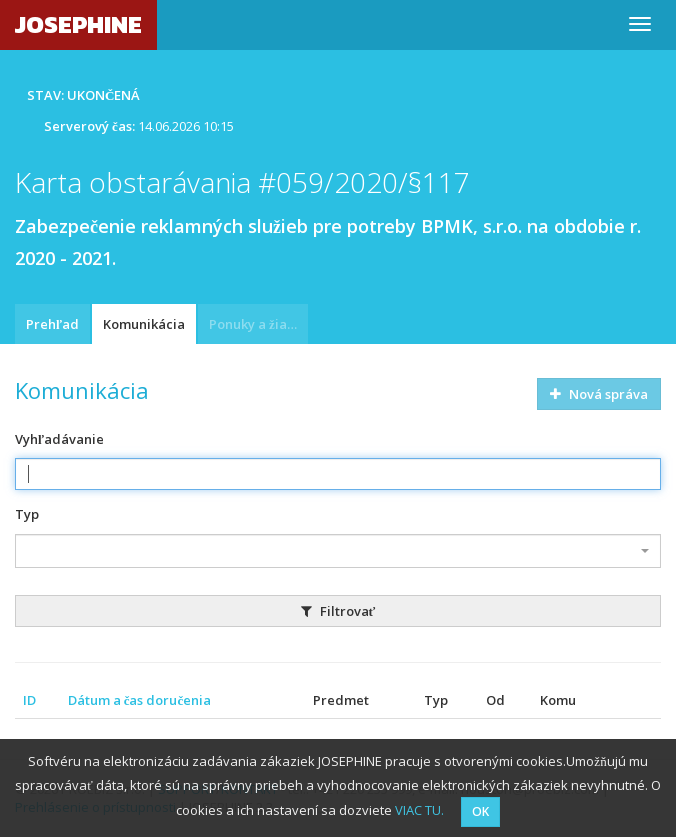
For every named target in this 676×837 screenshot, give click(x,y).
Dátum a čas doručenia (140, 700)
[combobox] (338, 551)
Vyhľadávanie (59, 439)
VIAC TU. (419, 810)
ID (29, 700)
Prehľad (52, 324)
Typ (27, 514)
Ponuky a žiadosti (258, 324)
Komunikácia (144, 324)
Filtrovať (338, 611)
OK (480, 811)
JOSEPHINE (78, 24)
